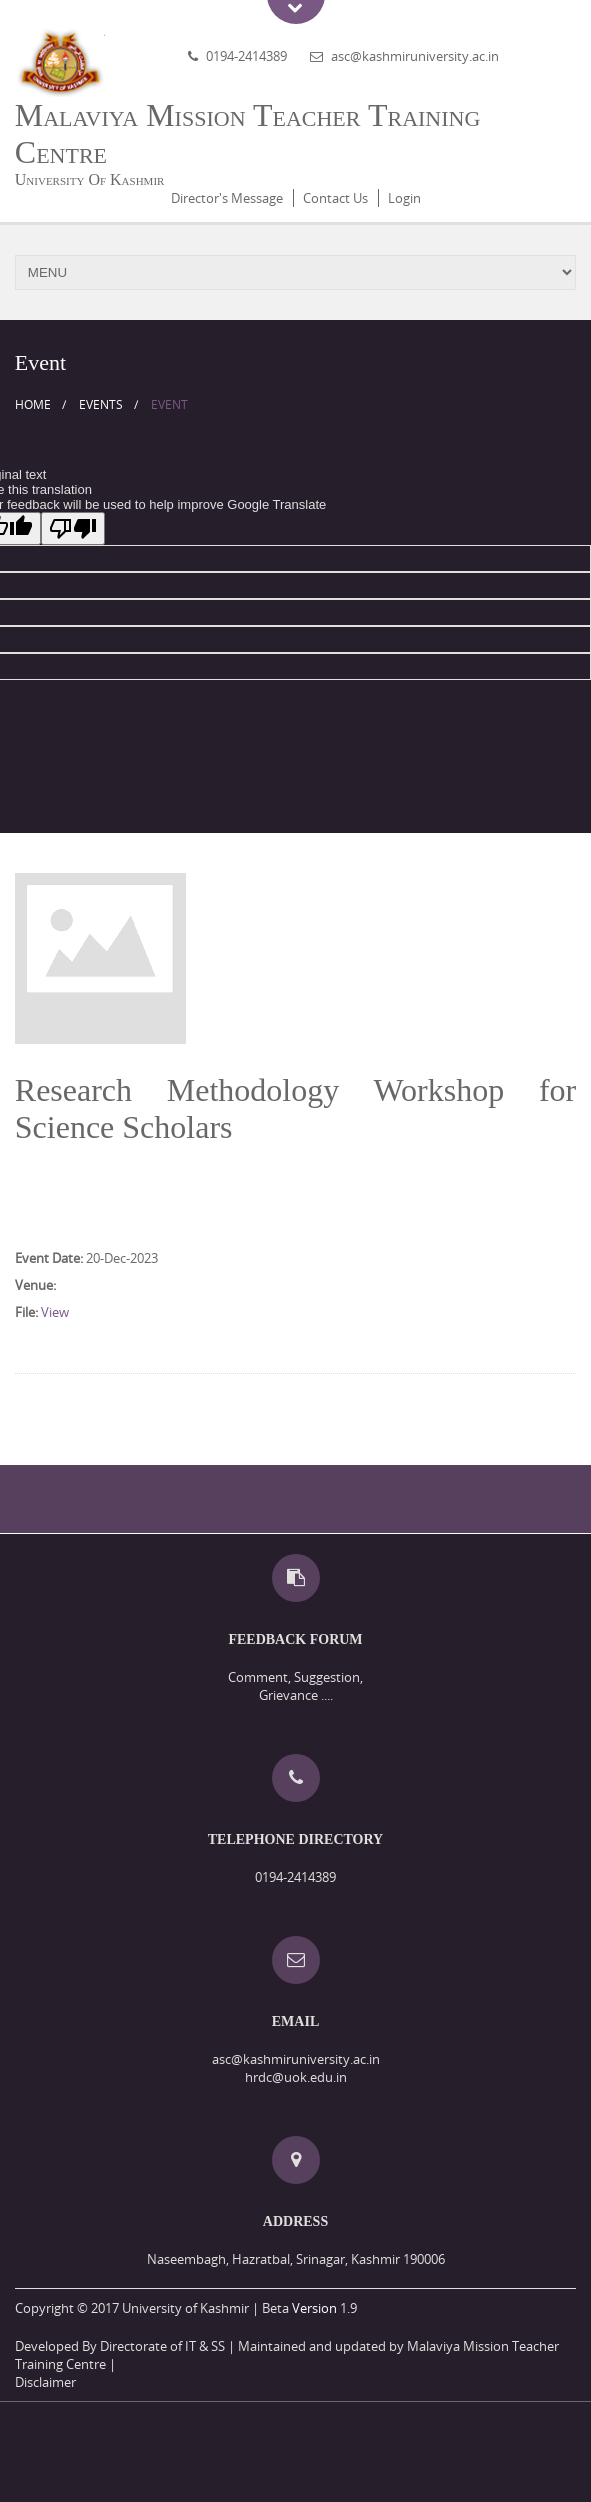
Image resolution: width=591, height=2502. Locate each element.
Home (33, 404)
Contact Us (335, 198)
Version (314, 2308)
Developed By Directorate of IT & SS (120, 2346)
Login (404, 198)
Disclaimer (45, 2382)
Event (169, 404)
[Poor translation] (73, 528)
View (55, 1312)
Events (101, 404)
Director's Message (227, 198)
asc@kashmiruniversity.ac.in (415, 56)
